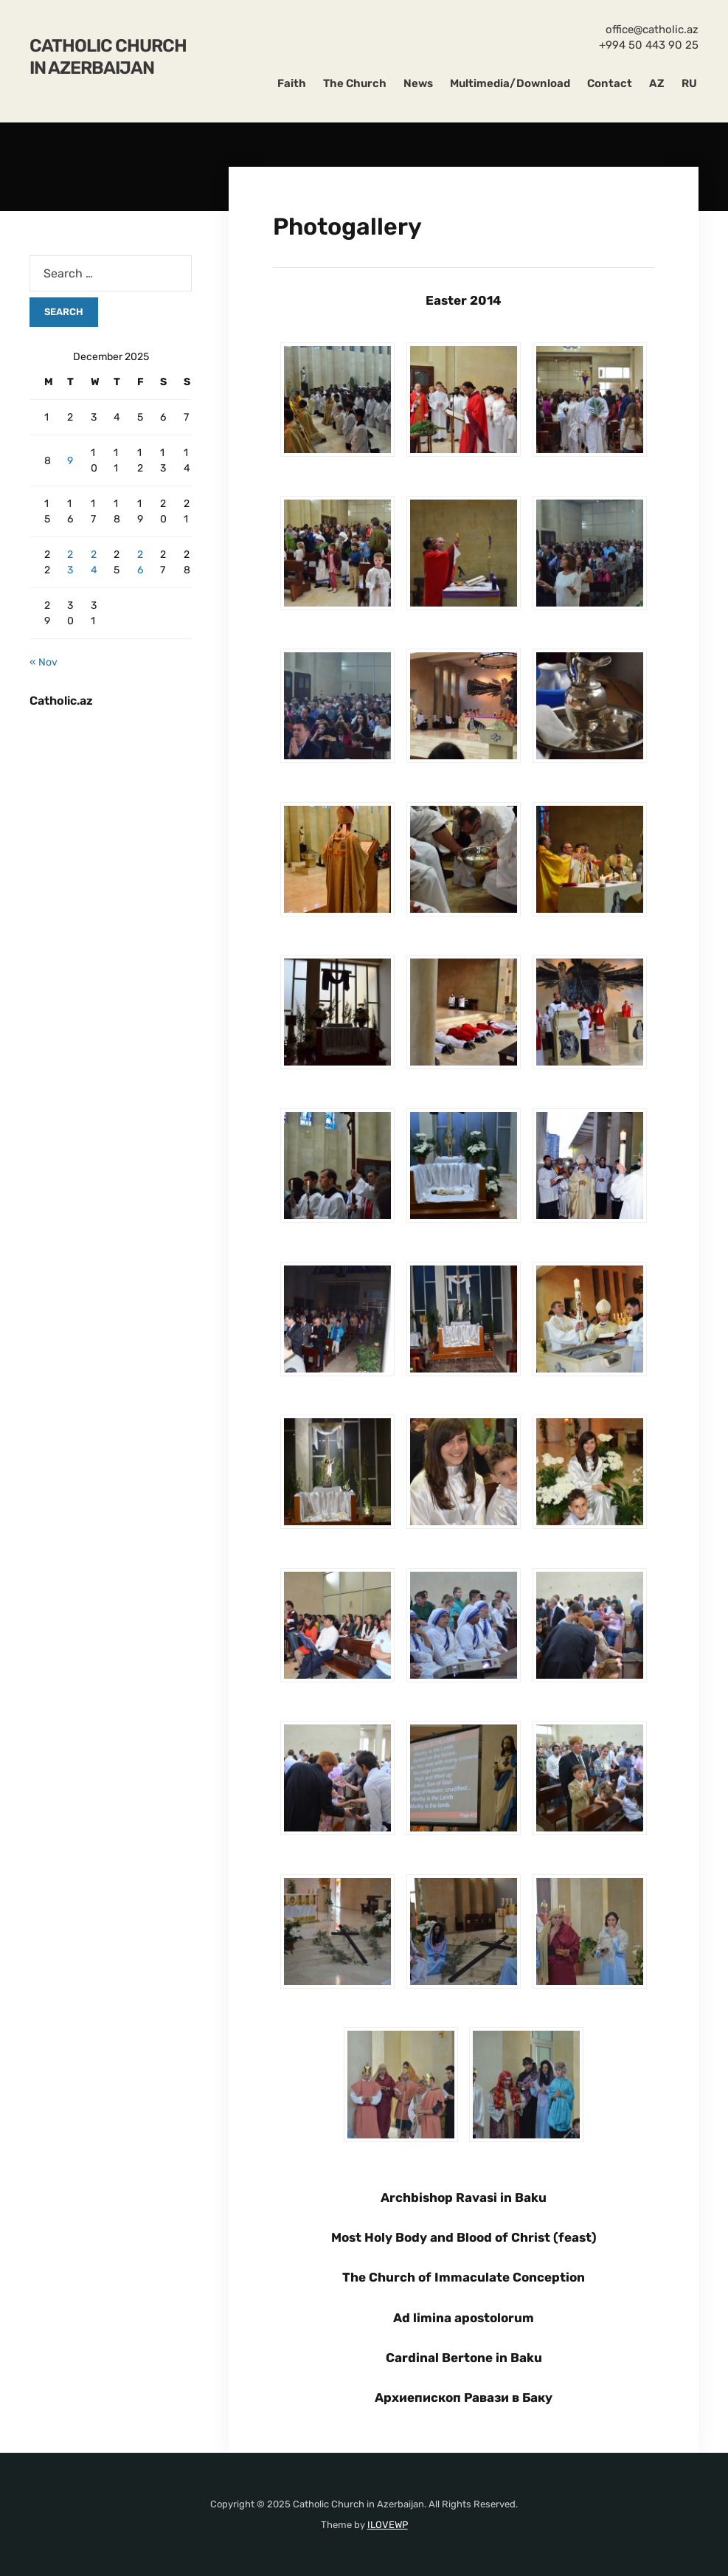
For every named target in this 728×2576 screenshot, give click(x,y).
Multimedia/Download (510, 83)
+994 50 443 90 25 (648, 45)
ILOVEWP (387, 2524)
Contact (609, 83)
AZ (657, 83)
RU (689, 83)
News (418, 83)
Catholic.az (61, 701)
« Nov (44, 662)
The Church (354, 83)
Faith (291, 83)
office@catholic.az (652, 29)
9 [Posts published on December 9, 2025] (70, 461)
